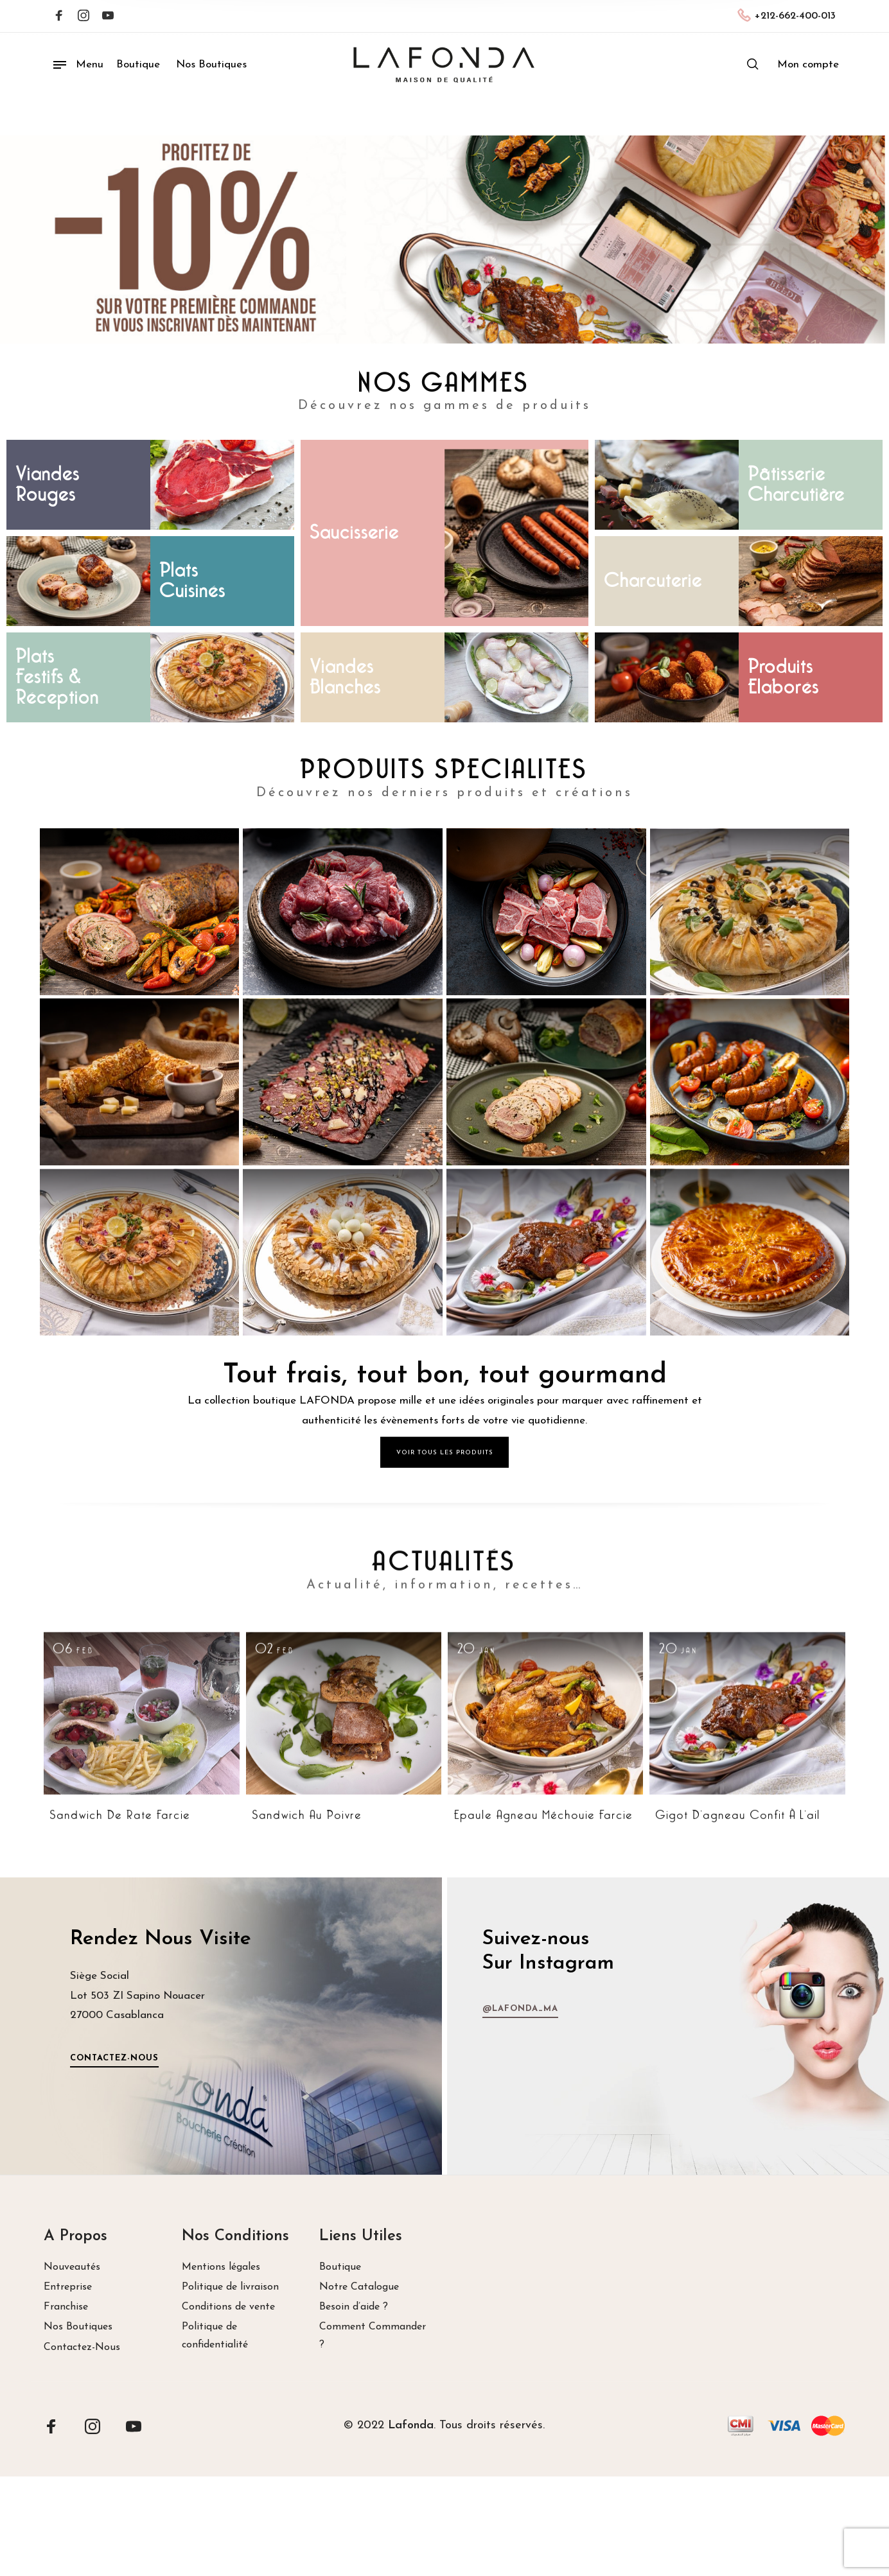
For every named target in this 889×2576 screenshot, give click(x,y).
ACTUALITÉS (444, 1786)
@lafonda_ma (797, 2009)
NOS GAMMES (444, 384)
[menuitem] (808, 64)
